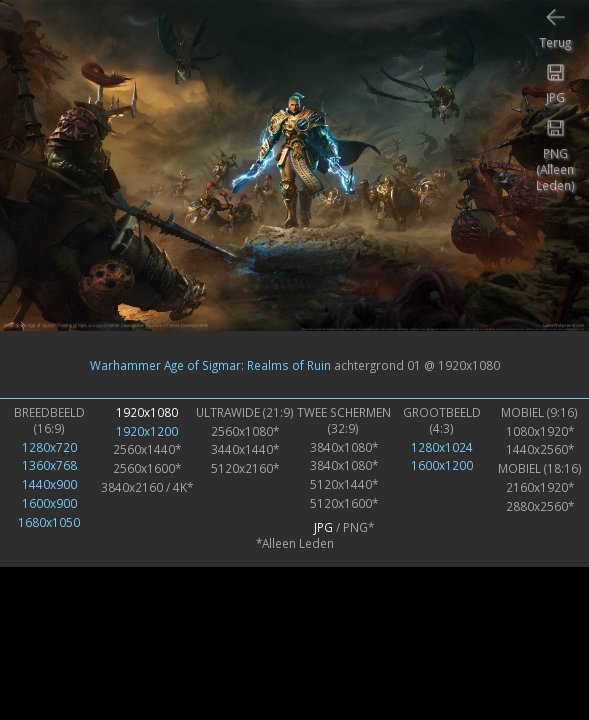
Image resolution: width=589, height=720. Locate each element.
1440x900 (49, 484)
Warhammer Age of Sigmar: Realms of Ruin (210, 365)
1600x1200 (442, 465)
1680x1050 (49, 522)
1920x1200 (147, 431)
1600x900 (49, 503)
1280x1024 (442, 447)
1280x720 (49, 447)
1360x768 (49, 465)
